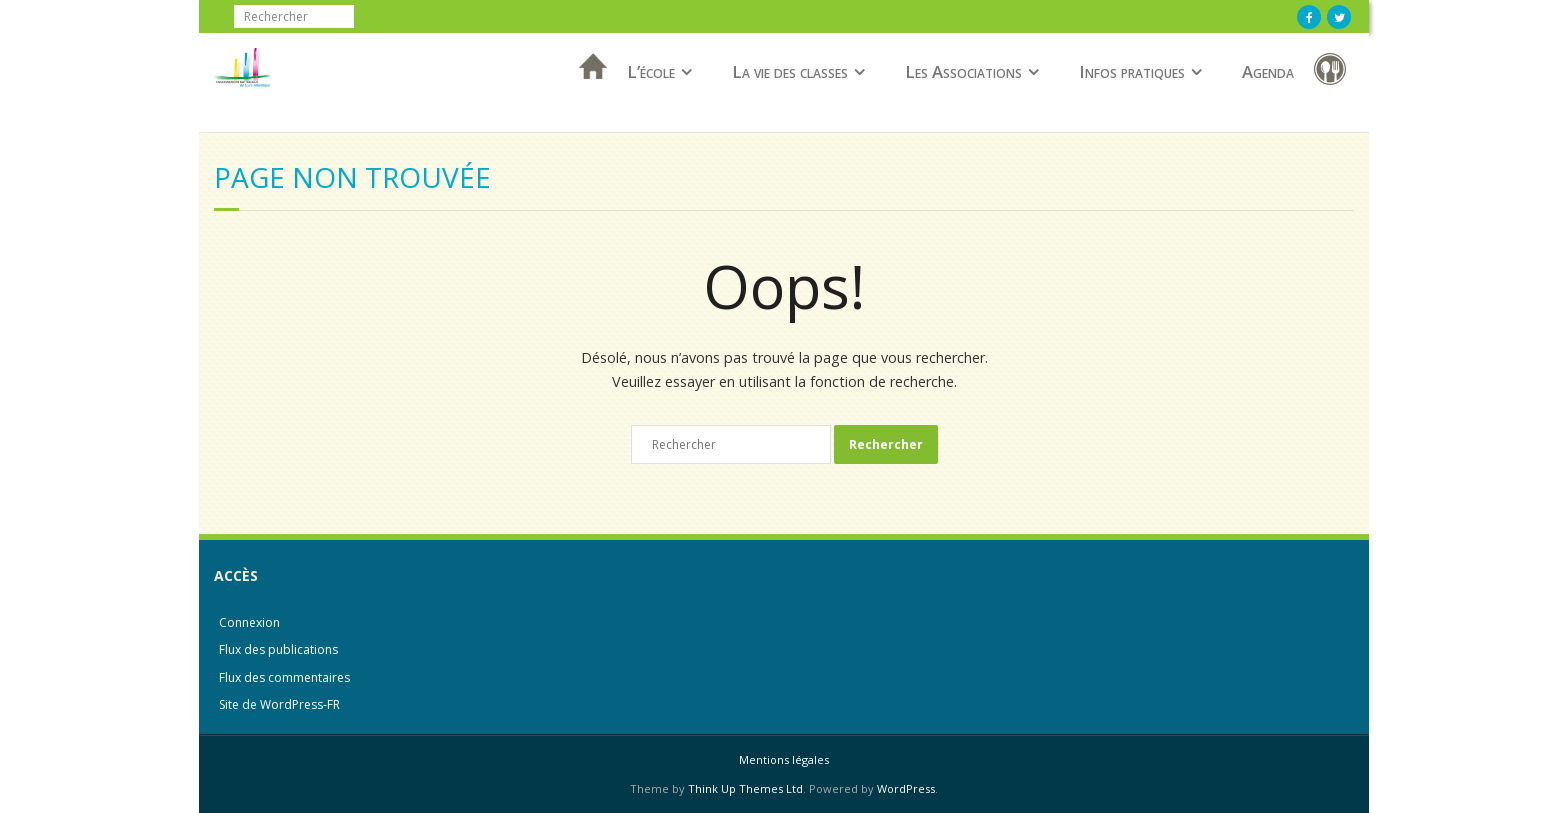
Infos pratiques (1132, 71)
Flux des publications (278, 649)
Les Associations (963, 71)
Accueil (587, 92)
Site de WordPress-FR (279, 704)
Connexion (249, 622)
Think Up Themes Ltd (745, 788)
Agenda (1268, 71)
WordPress (906, 788)
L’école (651, 71)
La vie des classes (790, 71)
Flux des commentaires (284, 677)
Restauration (1334, 72)
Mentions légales (784, 759)
